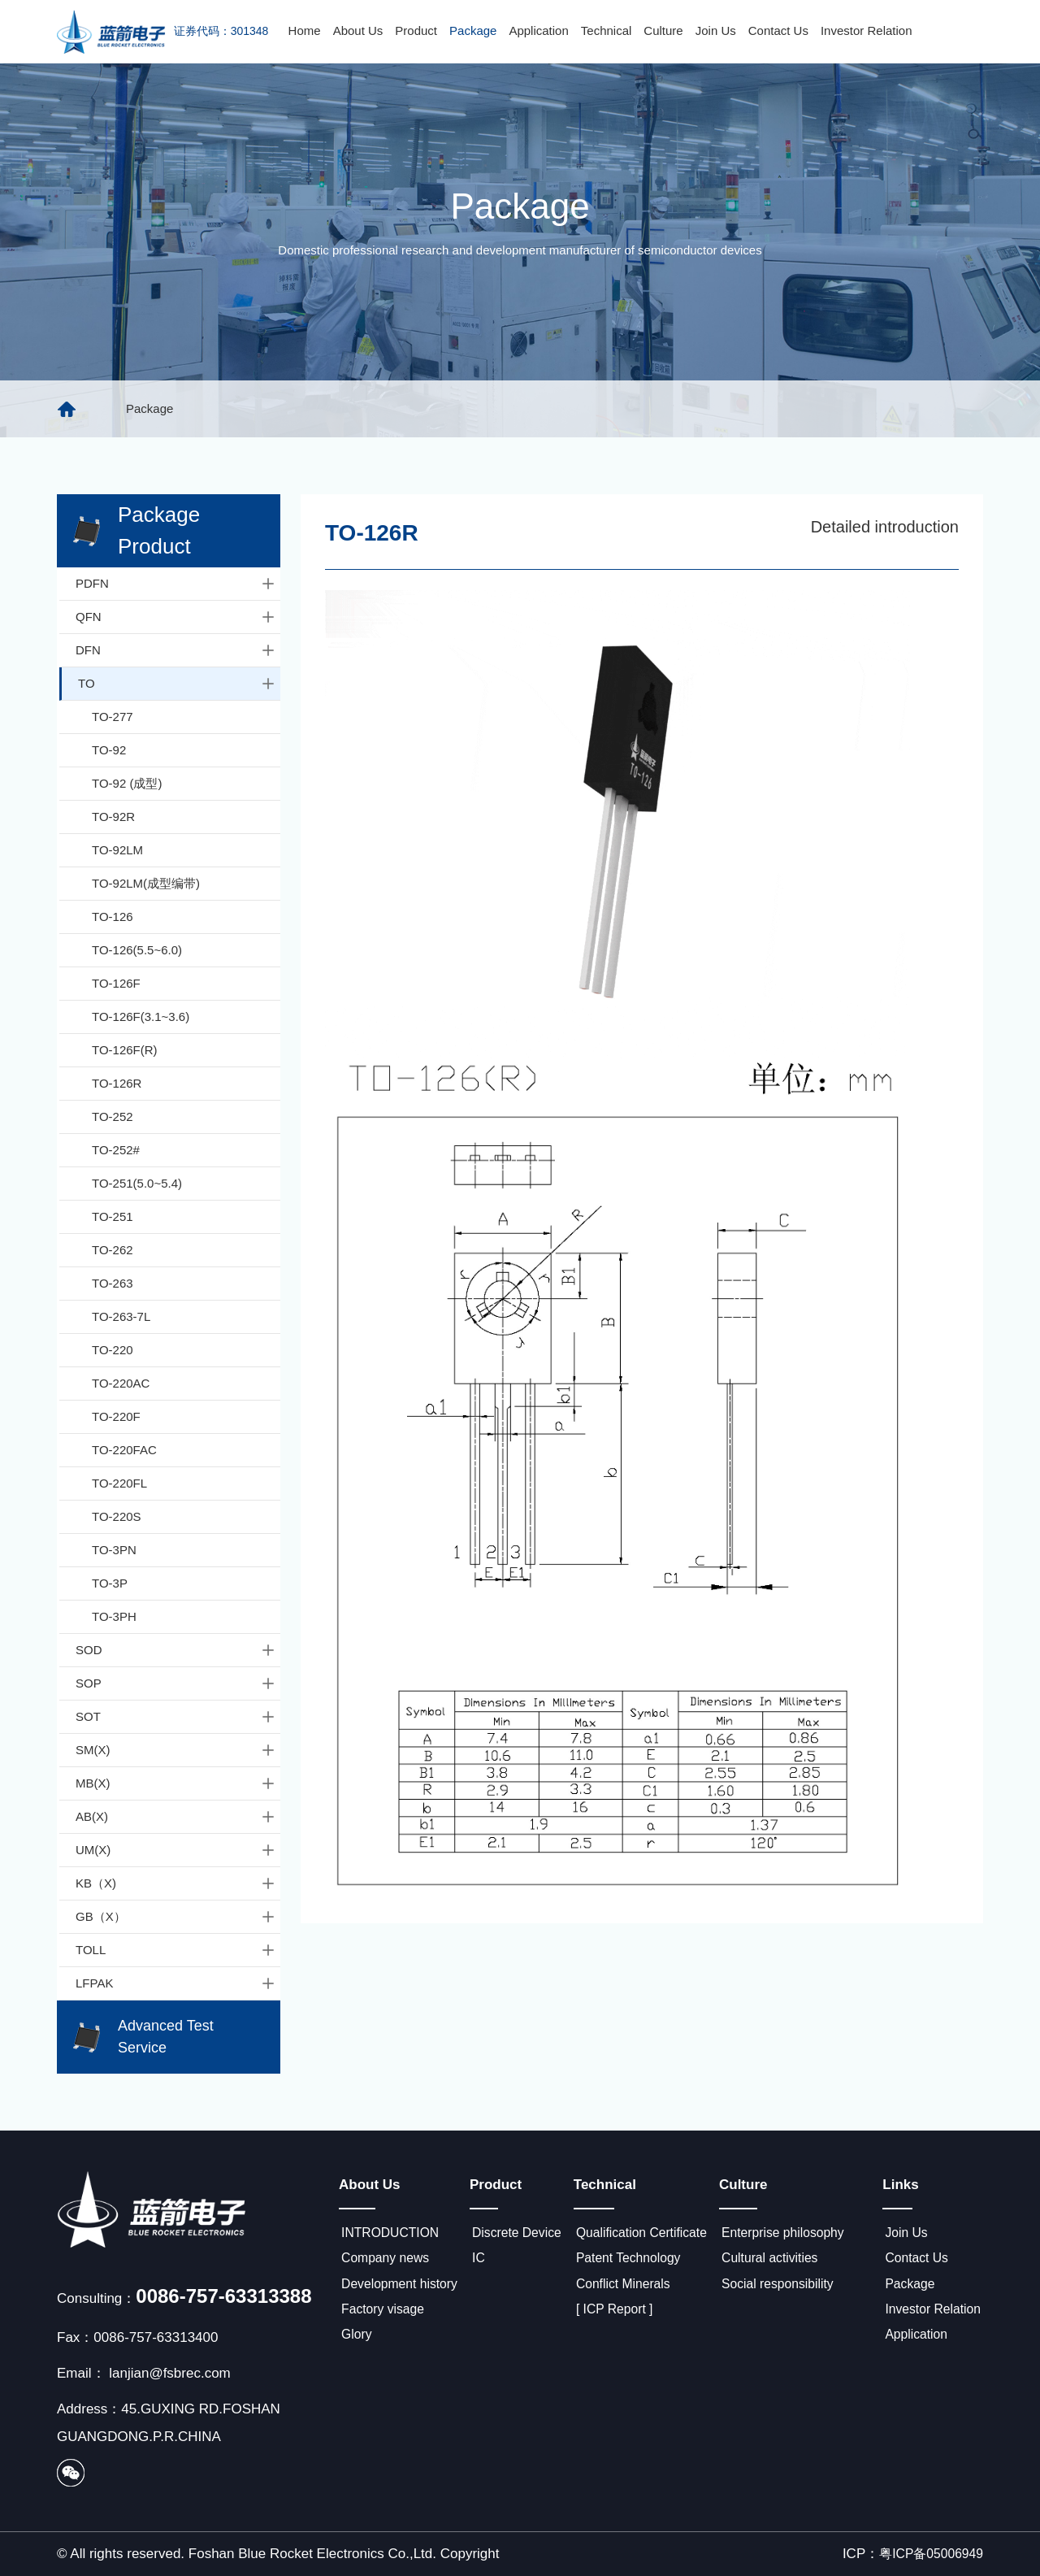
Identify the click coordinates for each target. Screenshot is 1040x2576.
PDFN (176, 584)
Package (472, 30)
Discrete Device (522, 2233)
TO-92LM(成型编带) (146, 883)
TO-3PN (114, 1550)
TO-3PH (114, 1616)
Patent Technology (638, 2261)
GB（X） (176, 1917)
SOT (176, 1717)
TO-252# (116, 1150)
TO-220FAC (124, 1450)
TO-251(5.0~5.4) (137, 1183)
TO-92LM (117, 850)
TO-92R (113, 816)
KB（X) (176, 1883)
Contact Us (778, 30)
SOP (176, 1683)
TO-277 (112, 716)
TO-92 (109, 750)
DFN (176, 650)
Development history (402, 2288)
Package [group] (149, 408)
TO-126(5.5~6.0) (137, 950)
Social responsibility (793, 2288)
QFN (176, 617)
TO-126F (116, 983)
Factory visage (384, 2316)
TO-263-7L (121, 1316)
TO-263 (112, 1283)
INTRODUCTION (391, 2233)
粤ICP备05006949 (927, 2553)
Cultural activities (785, 2261)
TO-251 (112, 1216)
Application (538, 30)
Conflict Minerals (632, 2288)
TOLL (176, 1950)
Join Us (716, 30)
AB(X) (176, 1817)
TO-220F (116, 1416)
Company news (386, 2261)
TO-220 (112, 1350)
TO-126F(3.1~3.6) (140, 1016)
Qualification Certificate (652, 2233)
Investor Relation (866, 30)
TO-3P (110, 1583)
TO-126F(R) (125, 1050)
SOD (176, 1650)
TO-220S (116, 1516)
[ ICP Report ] (623, 2316)
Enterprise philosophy (799, 2233)
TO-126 (112, 916)
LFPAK (176, 1983)
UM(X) (176, 1850)
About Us (358, 30)
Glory (355, 2344)
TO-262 (112, 1250)
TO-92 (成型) (127, 783)
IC (481, 2261)
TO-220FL (119, 1483)
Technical (606, 30)
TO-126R (116, 1083)
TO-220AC (121, 1383)
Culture (663, 30)
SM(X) (176, 1750)
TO (177, 683)
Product (416, 30)
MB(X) (176, 1783)
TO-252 (112, 1116)
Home (304, 30)
